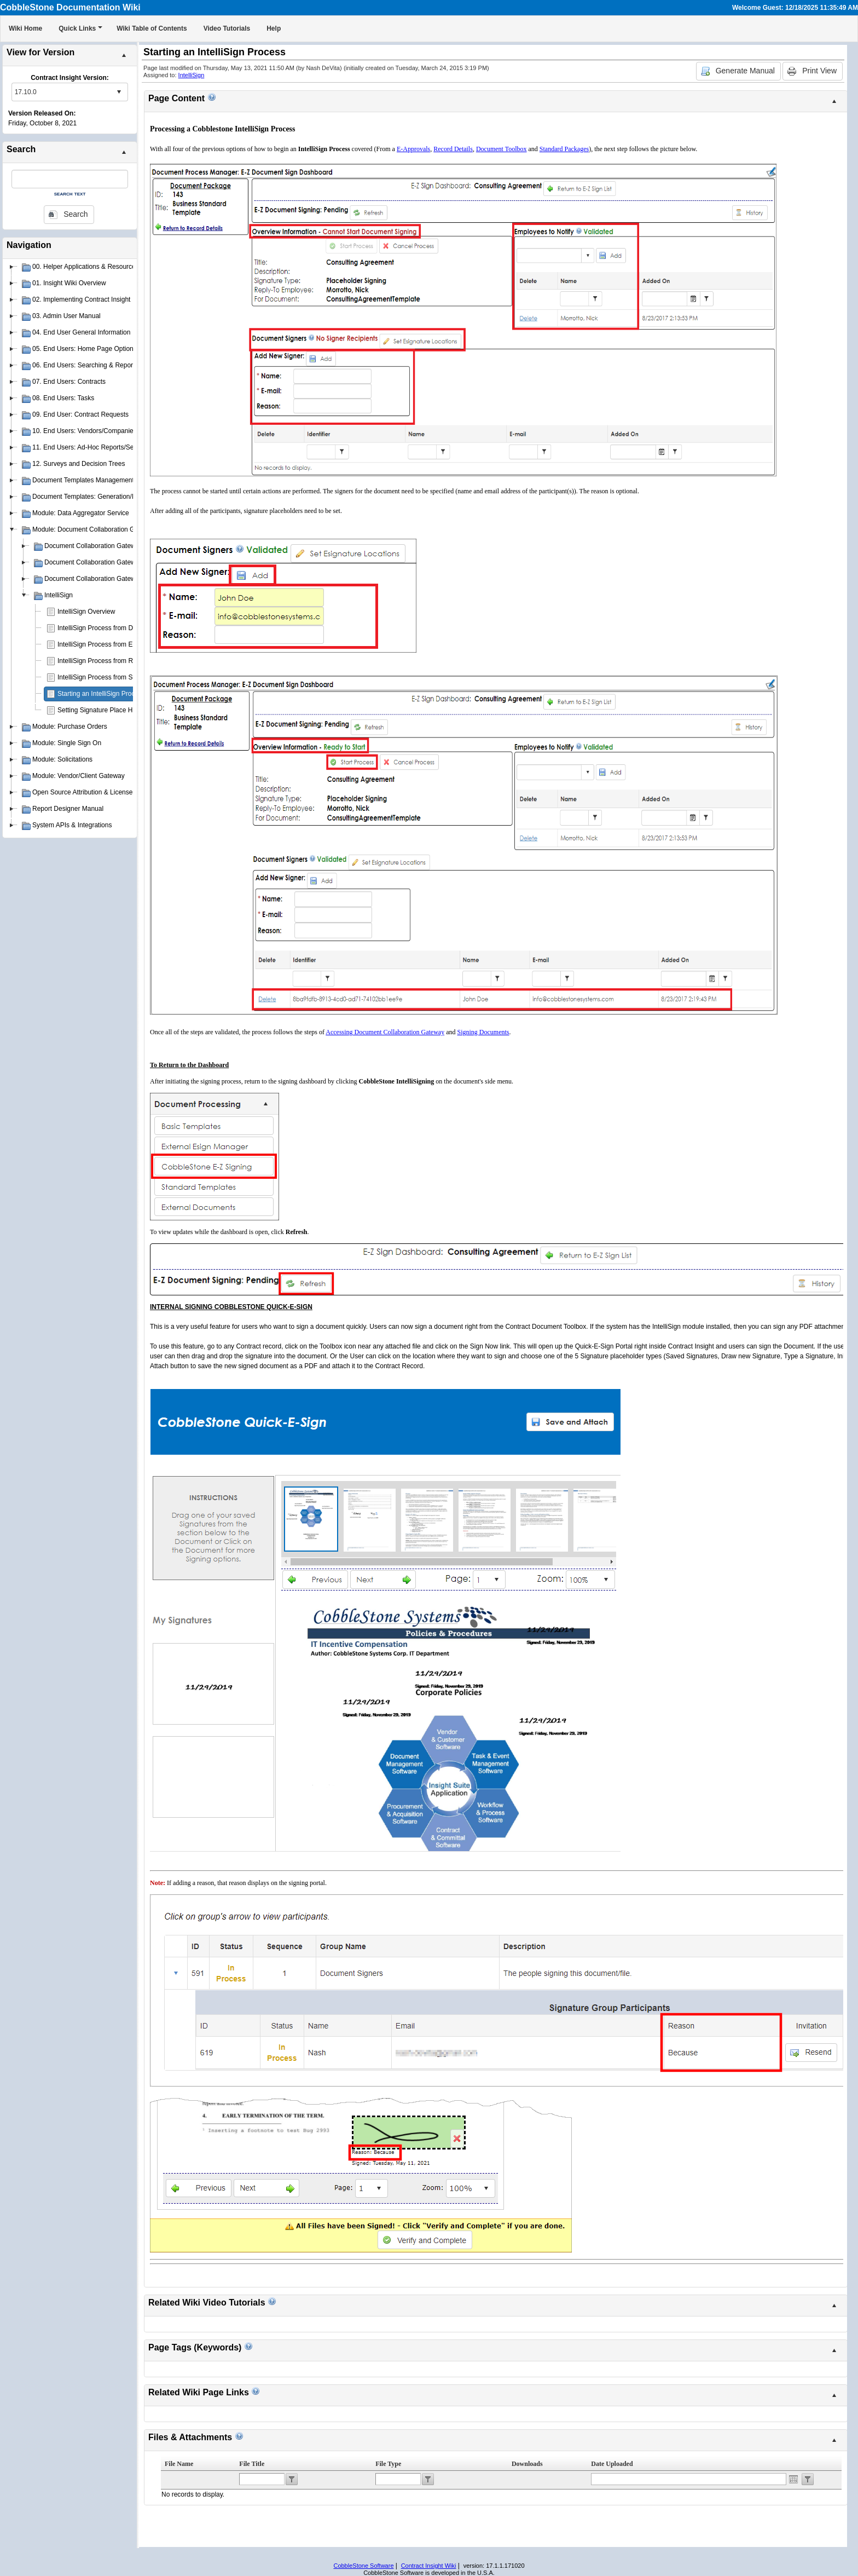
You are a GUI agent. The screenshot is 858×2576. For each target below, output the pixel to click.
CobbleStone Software (363, 2565)
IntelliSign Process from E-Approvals (110, 644)
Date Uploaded (612, 2464)
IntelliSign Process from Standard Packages (121, 677)
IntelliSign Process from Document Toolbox (120, 628)
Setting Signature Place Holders (103, 710)
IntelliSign (191, 75)
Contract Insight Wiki (428, 2565)
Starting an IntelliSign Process (101, 694)
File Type (388, 2464)
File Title (251, 2464)
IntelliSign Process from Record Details (114, 661)
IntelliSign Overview (86, 611)
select (118, 92)
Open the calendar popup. (793, 2479)
